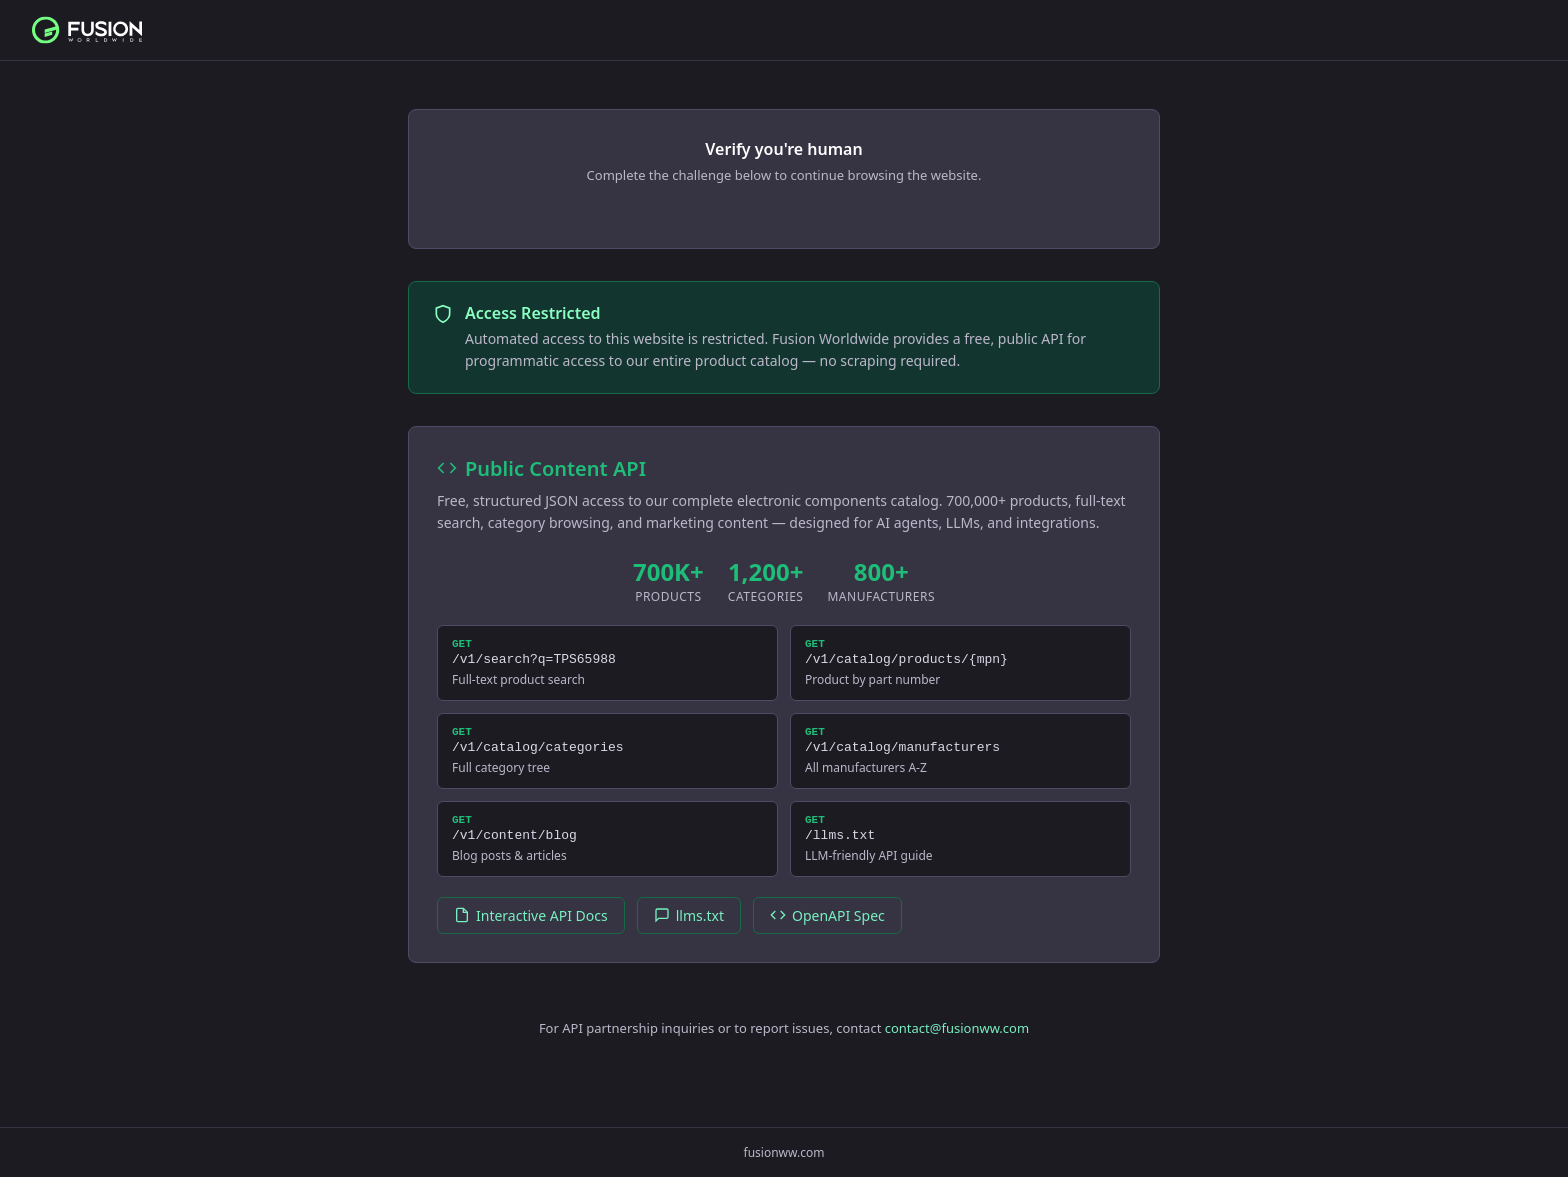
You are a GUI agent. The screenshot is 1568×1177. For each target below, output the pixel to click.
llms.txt (689, 933)
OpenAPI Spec (827, 933)
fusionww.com (784, 1152)
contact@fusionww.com (957, 1046)
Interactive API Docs (531, 933)
